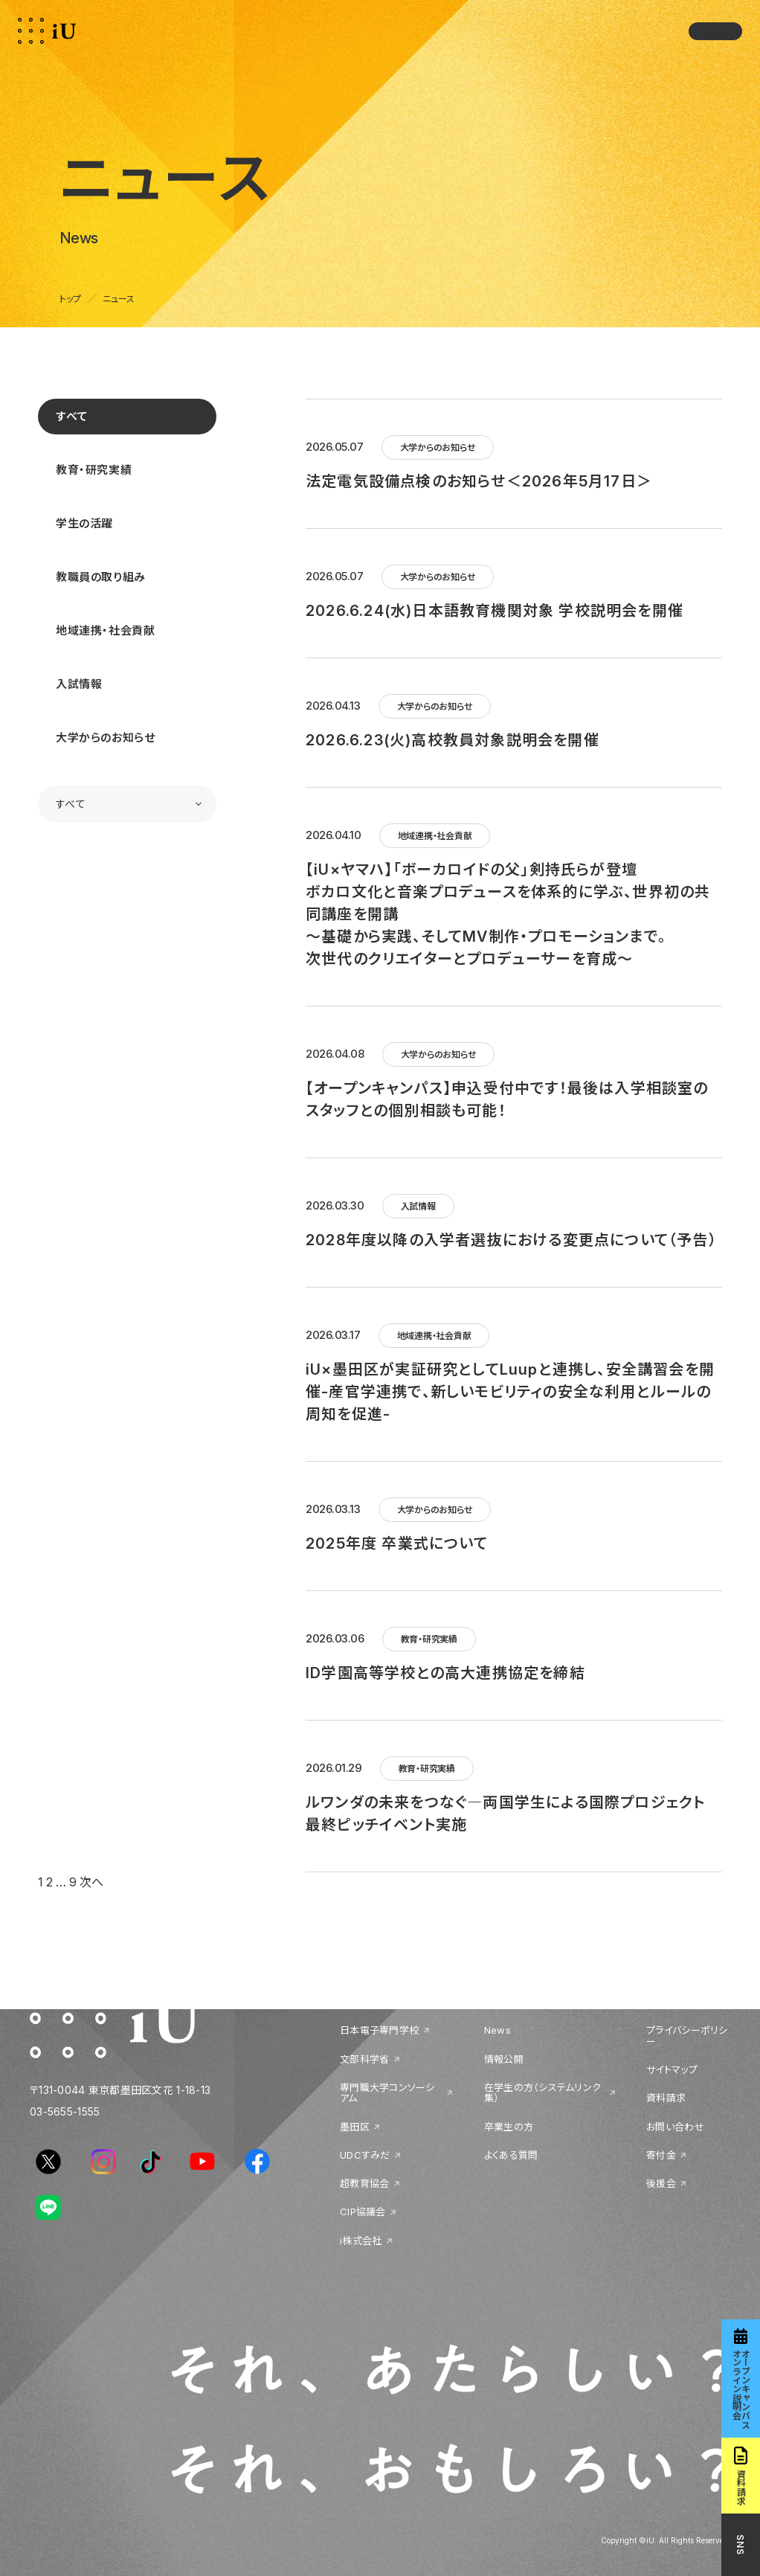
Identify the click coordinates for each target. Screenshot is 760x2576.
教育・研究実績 (94, 470)
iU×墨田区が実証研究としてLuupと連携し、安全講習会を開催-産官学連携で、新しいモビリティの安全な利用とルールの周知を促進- (510, 1392)
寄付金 (661, 2155)
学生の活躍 (84, 523)
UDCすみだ (365, 2155)
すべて (72, 416)
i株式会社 (360, 2240)
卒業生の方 (508, 2126)
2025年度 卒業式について (397, 1543)
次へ (91, 1882)
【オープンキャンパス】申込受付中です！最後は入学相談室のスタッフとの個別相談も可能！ (507, 1099)
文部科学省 (364, 2059)
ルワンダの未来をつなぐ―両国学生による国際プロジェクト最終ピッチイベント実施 (505, 1813)
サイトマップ (672, 2069)
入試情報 (79, 684)
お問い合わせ (675, 2126)
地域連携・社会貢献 (105, 630)
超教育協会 (364, 2183)
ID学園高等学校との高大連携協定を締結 (445, 1673)
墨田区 (355, 2126)
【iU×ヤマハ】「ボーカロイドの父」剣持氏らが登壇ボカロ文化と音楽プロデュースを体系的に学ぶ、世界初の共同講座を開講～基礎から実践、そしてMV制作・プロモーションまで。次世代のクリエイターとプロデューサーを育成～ (508, 914)
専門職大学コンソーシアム (387, 2093)
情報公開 (504, 2059)
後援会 (661, 2183)
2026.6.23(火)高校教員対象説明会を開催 (452, 740)
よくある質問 (511, 2155)
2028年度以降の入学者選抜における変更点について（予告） (511, 1240)
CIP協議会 (363, 2211)
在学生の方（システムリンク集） (542, 2093)
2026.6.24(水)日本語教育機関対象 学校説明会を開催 (494, 611)
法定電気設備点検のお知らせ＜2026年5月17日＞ (479, 481)
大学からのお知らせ (105, 737)
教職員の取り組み (101, 577)
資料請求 (666, 2097)
